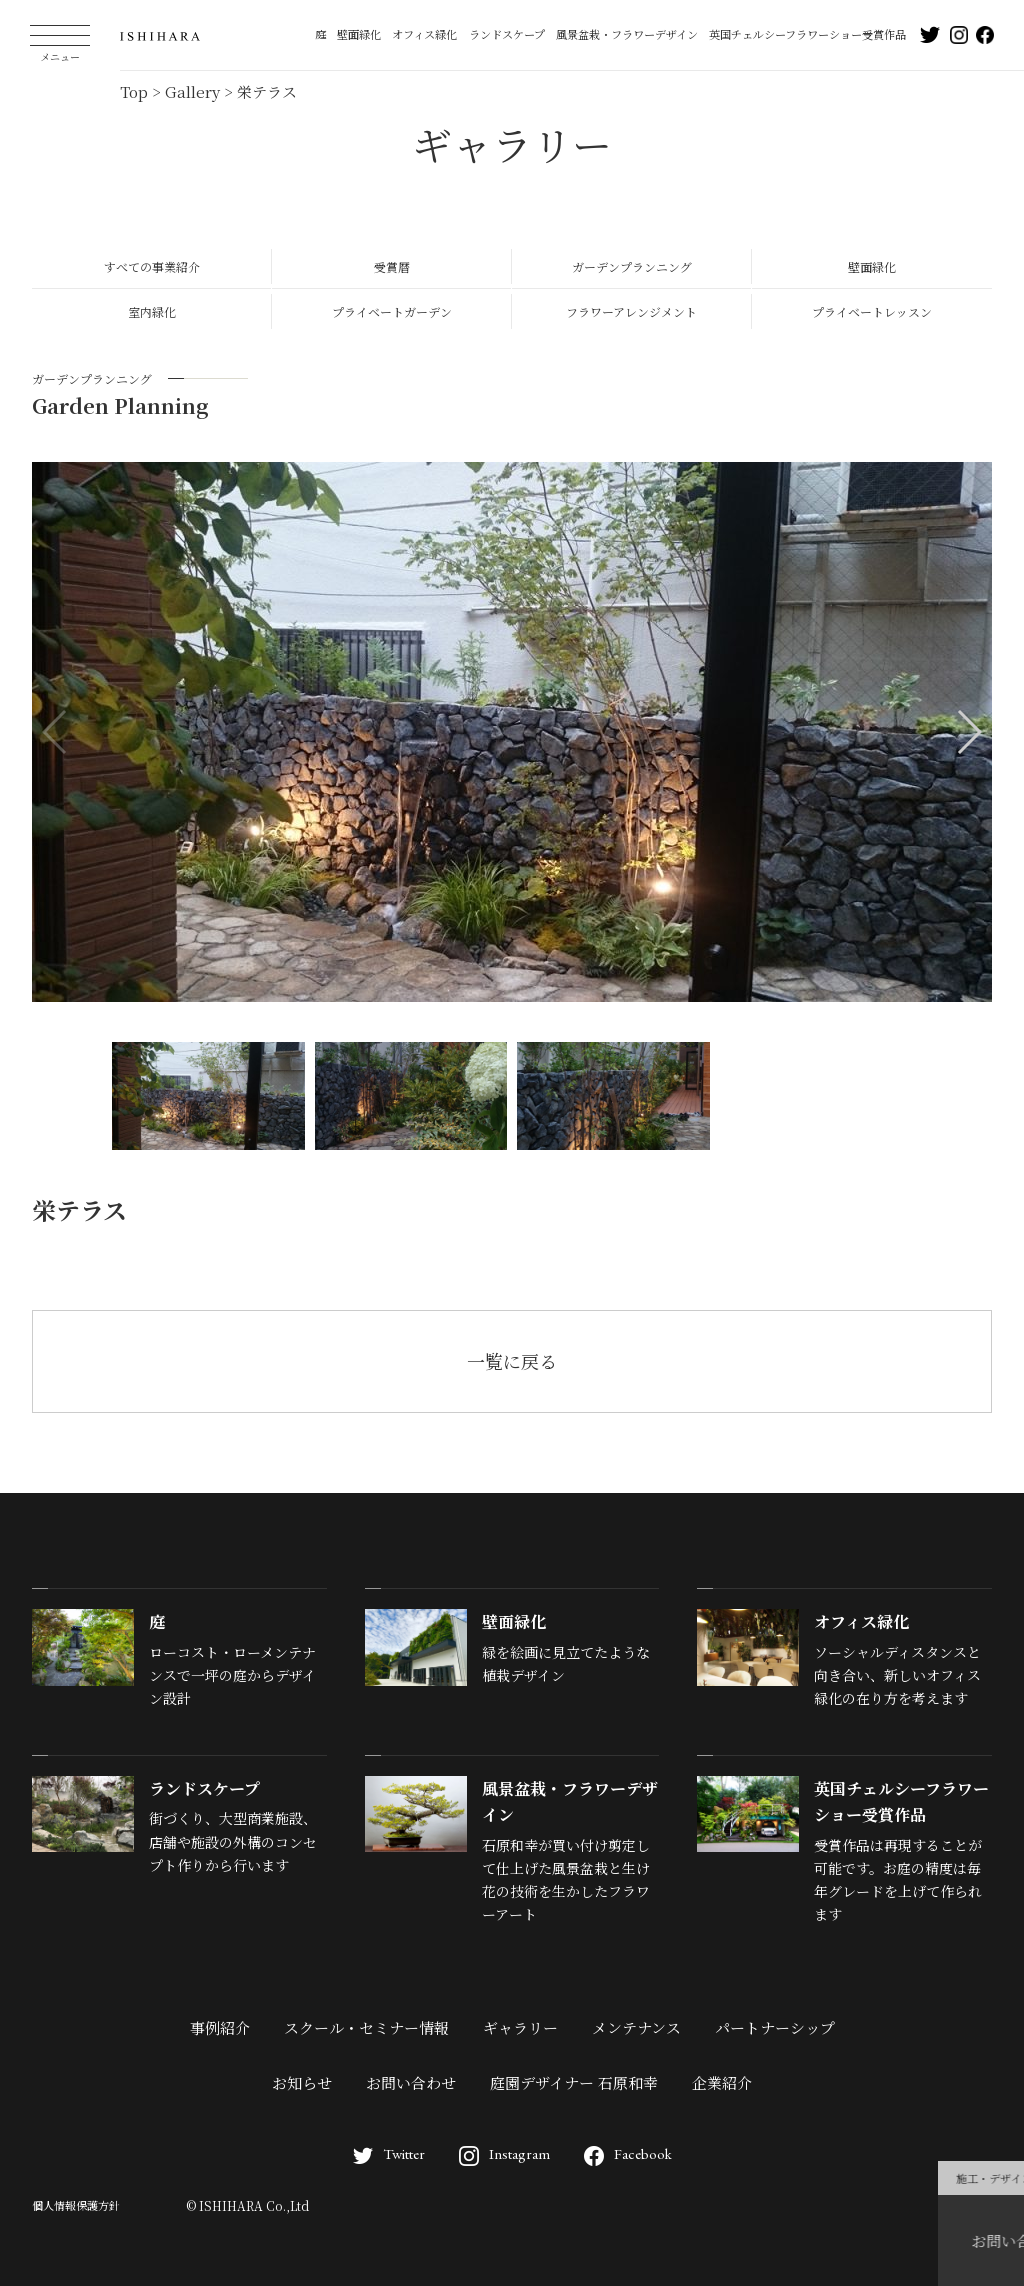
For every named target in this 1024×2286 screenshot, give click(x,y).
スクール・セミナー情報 (366, 2027)
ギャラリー (520, 2027)
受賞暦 (392, 266)
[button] (968, 732)
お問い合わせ (411, 2082)
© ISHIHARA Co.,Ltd (247, 2205)
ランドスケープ (507, 34)
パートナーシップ (775, 2027)
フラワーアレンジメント (631, 311)
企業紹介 (722, 2082)
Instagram (504, 2153)
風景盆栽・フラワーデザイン (627, 34)
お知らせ (302, 2082)
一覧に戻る (512, 1361)
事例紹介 (220, 2027)
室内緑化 (152, 311)
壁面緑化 (359, 34)
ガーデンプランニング (632, 266)
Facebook (628, 2153)
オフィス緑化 (424, 34)
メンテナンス (636, 2027)
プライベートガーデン (392, 311)
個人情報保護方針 (76, 2205)
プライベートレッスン (872, 311)
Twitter (389, 2153)
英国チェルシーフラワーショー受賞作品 (807, 34)
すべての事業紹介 (152, 266)
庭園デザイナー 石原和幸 (574, 2082)
